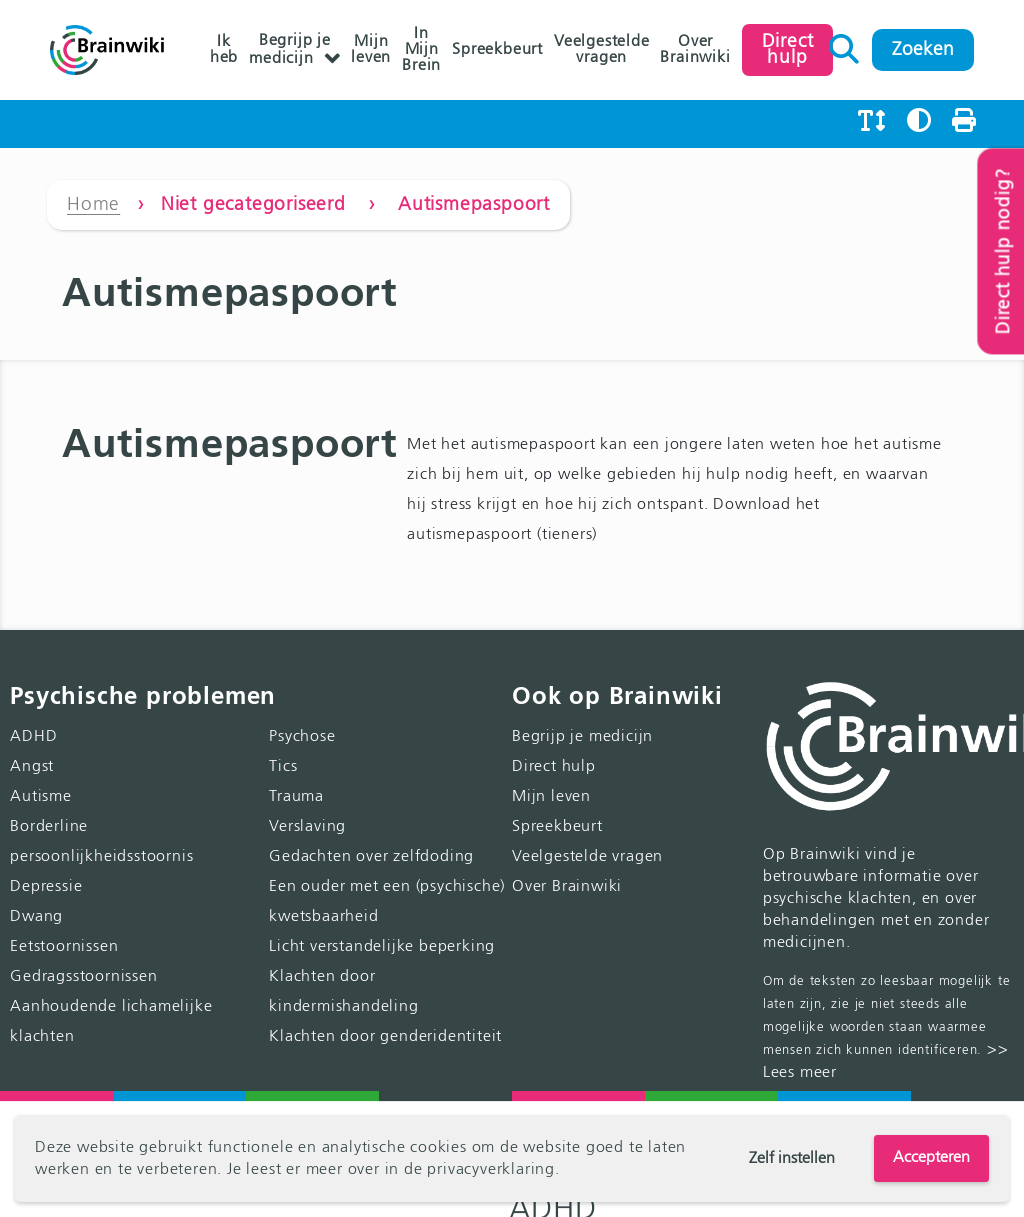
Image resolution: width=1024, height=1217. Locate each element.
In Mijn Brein (421, 50)
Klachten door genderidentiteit (385, 1037)
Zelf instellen (792, 1159)
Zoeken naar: (844, 44)
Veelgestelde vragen (602, 50)
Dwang (36, 917)
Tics (283, 767)
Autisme (41, 797)
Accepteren (931, 1158)
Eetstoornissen (64, 947)
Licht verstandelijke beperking (382, 947)
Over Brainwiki (695, 50)
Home (93, 204)
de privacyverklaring (479, 1170)
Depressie (46, 887)
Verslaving (307, 827)
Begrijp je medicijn (290, 50)
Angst (32, 767)
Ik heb (224, 50)
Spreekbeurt (497, 50)
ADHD (33, 737)
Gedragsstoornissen (83, 977)
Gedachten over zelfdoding (371, 857)
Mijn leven (371, 50)
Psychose (302, 737)
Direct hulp (554, 767)
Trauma (296, 797)
